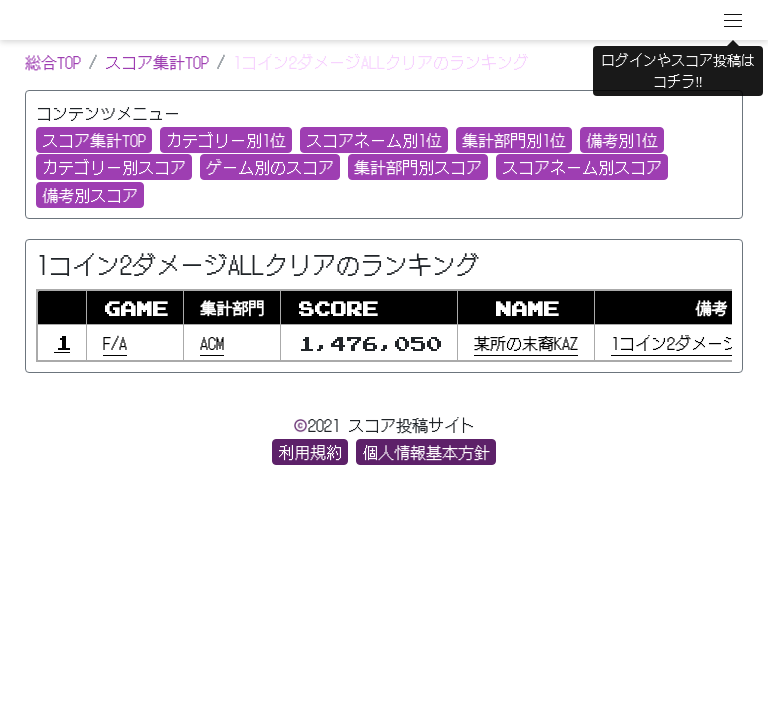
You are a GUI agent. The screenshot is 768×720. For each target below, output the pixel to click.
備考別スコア (90, 195)
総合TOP (53, 62)
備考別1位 (622, 140)
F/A (115, 343)
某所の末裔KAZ (526, 343)
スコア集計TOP (157, 62)
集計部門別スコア (418, 167)
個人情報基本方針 (426, 452)
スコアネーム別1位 (374, 140)
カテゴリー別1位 (226, 140)
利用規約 (310, 452)
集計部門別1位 (514, 140)
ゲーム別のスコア (270, 167)
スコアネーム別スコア (582, 167)
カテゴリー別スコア (114, 167)
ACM (212, 343)
